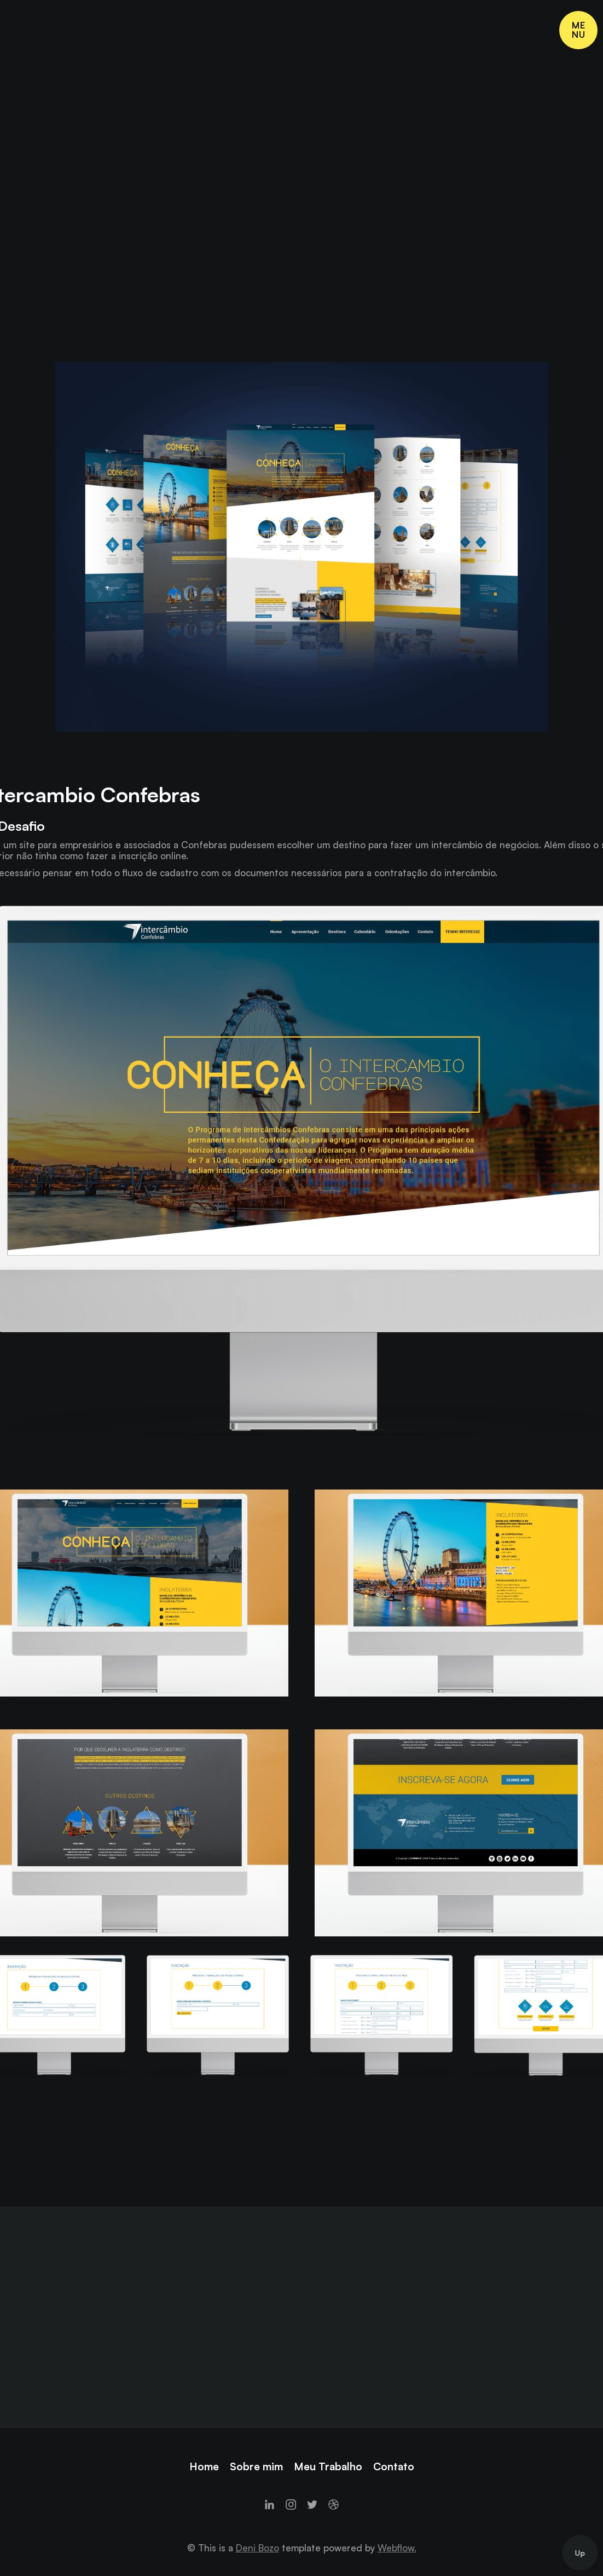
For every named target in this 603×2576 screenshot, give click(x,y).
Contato (393, 2466)
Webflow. (397, 2548)
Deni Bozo (257, 2548)
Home (204, 2466)
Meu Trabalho (328, 2466)
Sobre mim (256, 2466)
